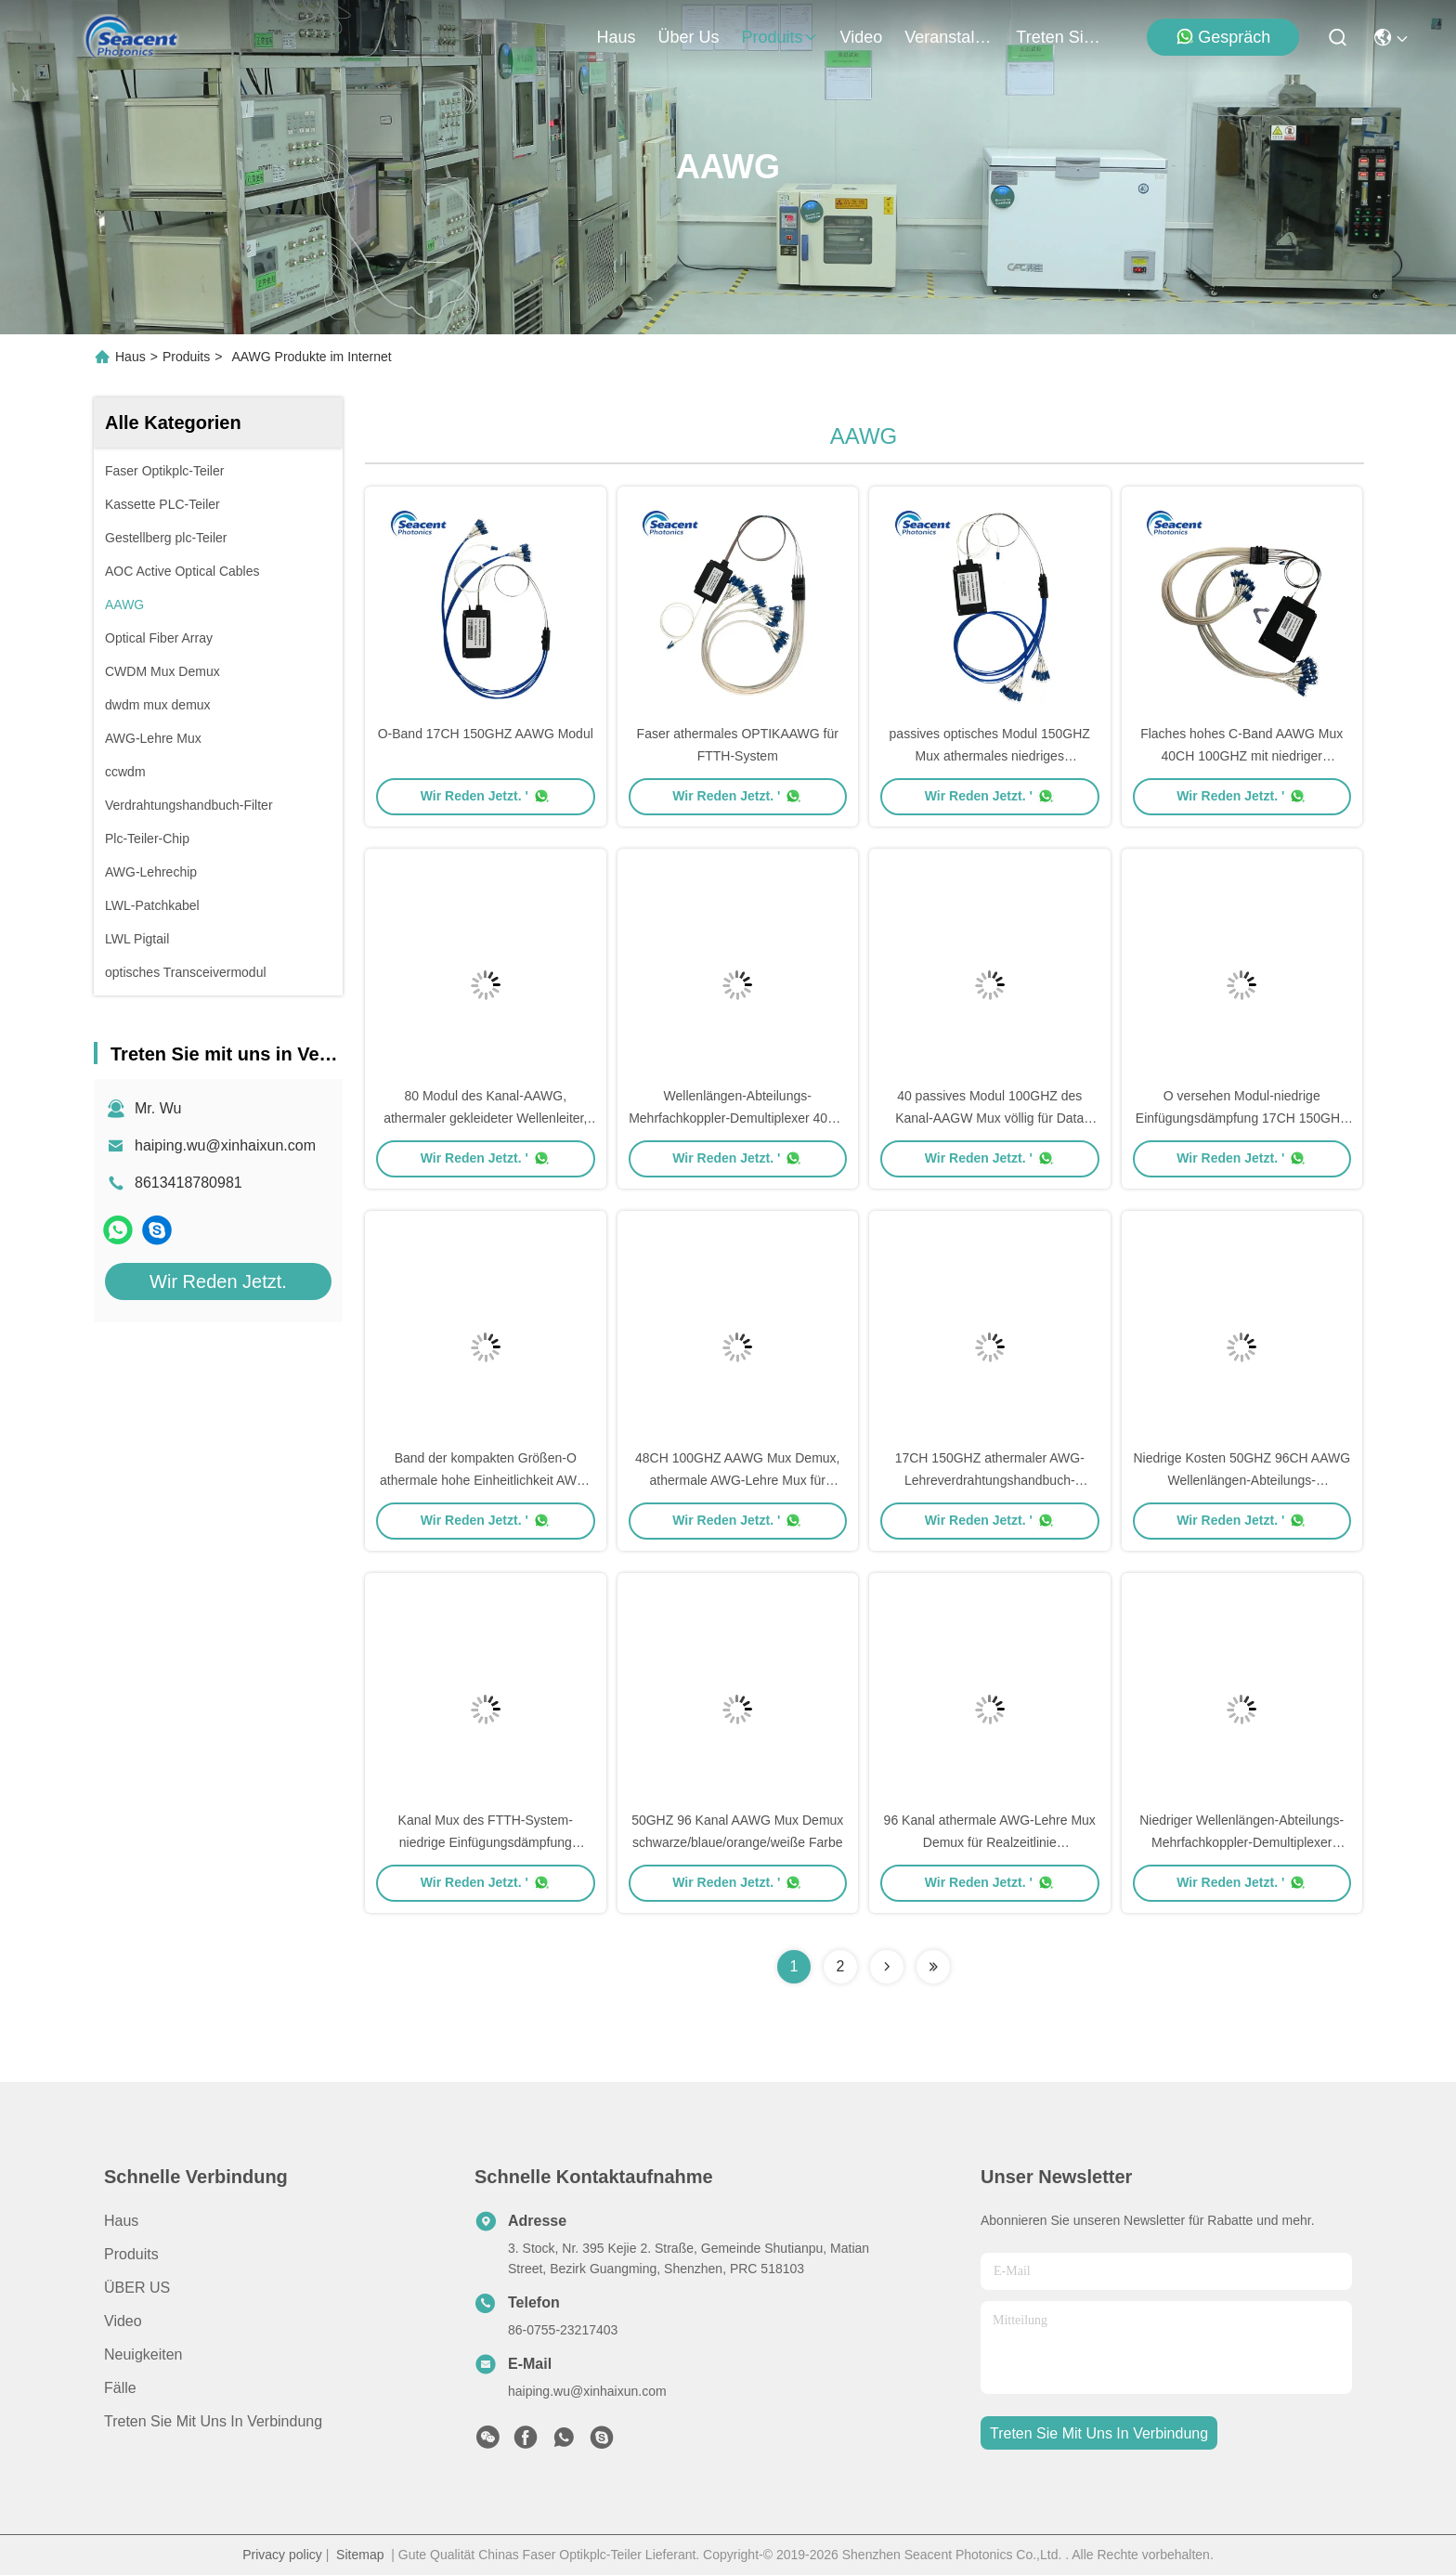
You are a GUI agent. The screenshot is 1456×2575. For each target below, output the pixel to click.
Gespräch (1223, 36)
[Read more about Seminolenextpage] (887, 1966)
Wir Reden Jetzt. (218, 1281)
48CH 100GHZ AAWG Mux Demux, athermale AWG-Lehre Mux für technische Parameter (737, 1480)
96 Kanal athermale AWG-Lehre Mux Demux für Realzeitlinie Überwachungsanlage (990, 1842)
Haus (616, 37)
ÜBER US (137, 2287)
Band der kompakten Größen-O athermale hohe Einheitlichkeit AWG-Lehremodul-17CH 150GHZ (485, 1480)
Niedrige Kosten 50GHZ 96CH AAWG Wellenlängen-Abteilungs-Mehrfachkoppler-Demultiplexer (1241, 1480)
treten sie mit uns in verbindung (1060, 37)
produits (780, 37)
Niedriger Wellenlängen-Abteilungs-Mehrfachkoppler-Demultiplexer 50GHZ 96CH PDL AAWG (1241, 1842)
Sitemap (360, 2554)
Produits (186, 356)
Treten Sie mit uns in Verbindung (213, 2421)
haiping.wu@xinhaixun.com (225, 1145)
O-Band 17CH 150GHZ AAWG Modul (485, 733)
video (861, 37)
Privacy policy (282, 2554)
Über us (689, 37)
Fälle (120, 2388)
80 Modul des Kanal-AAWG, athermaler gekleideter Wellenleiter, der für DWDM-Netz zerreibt (485, 1118)
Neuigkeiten (143, 2354)
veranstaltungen (949, 37)
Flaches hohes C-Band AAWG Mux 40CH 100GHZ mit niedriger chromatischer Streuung (1241, 756)
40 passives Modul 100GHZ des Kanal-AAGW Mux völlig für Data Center (989, 1118)
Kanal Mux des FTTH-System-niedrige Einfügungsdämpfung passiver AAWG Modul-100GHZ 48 (485, 1842)
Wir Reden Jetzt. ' (486, 796)
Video (123, 2321)
